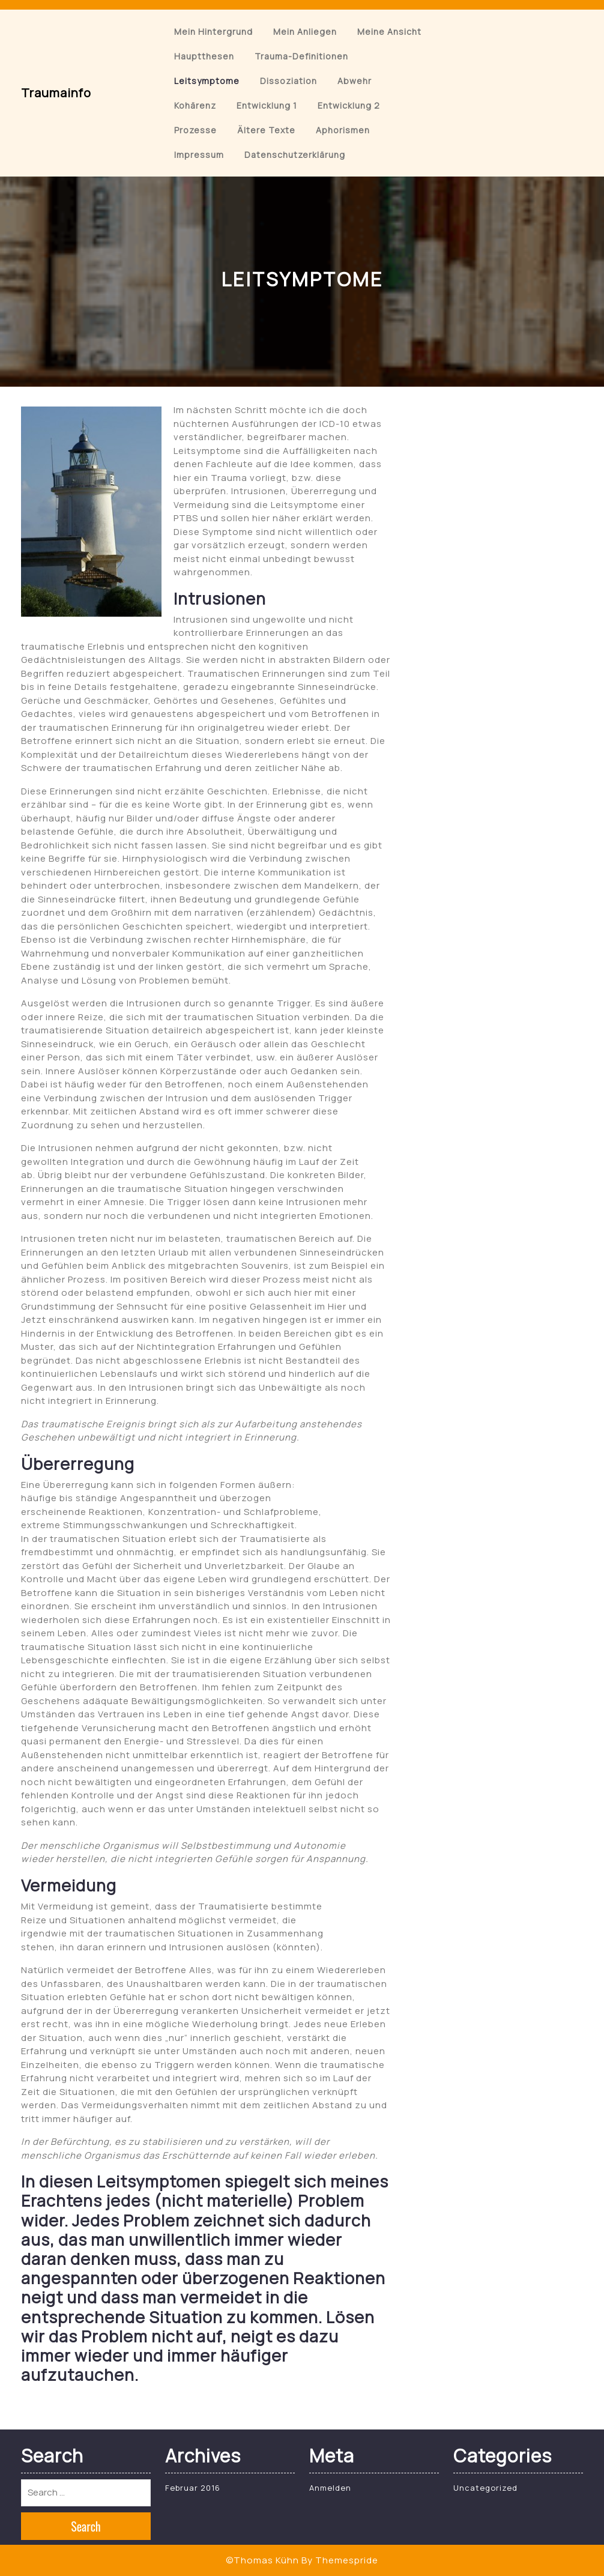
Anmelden (330, 2487)
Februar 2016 (192, 2487)
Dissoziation (288, 80)
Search (86, 2526)
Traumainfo (56, 93)
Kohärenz (195, 105)
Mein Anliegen (305, 31)
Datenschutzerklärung (294, 154)
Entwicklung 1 (267, 105)
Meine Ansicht (389, 31)
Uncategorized (485, 2487)
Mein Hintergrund (213, 31)
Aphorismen (343, 130)
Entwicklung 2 (349, 105)
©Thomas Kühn (262, 2560)
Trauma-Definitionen (301, 56)
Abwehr (354, 80)
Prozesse (195, 130)
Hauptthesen (204, 56)
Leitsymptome (207, 80)
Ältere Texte (266, 130)
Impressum (199, 154)
